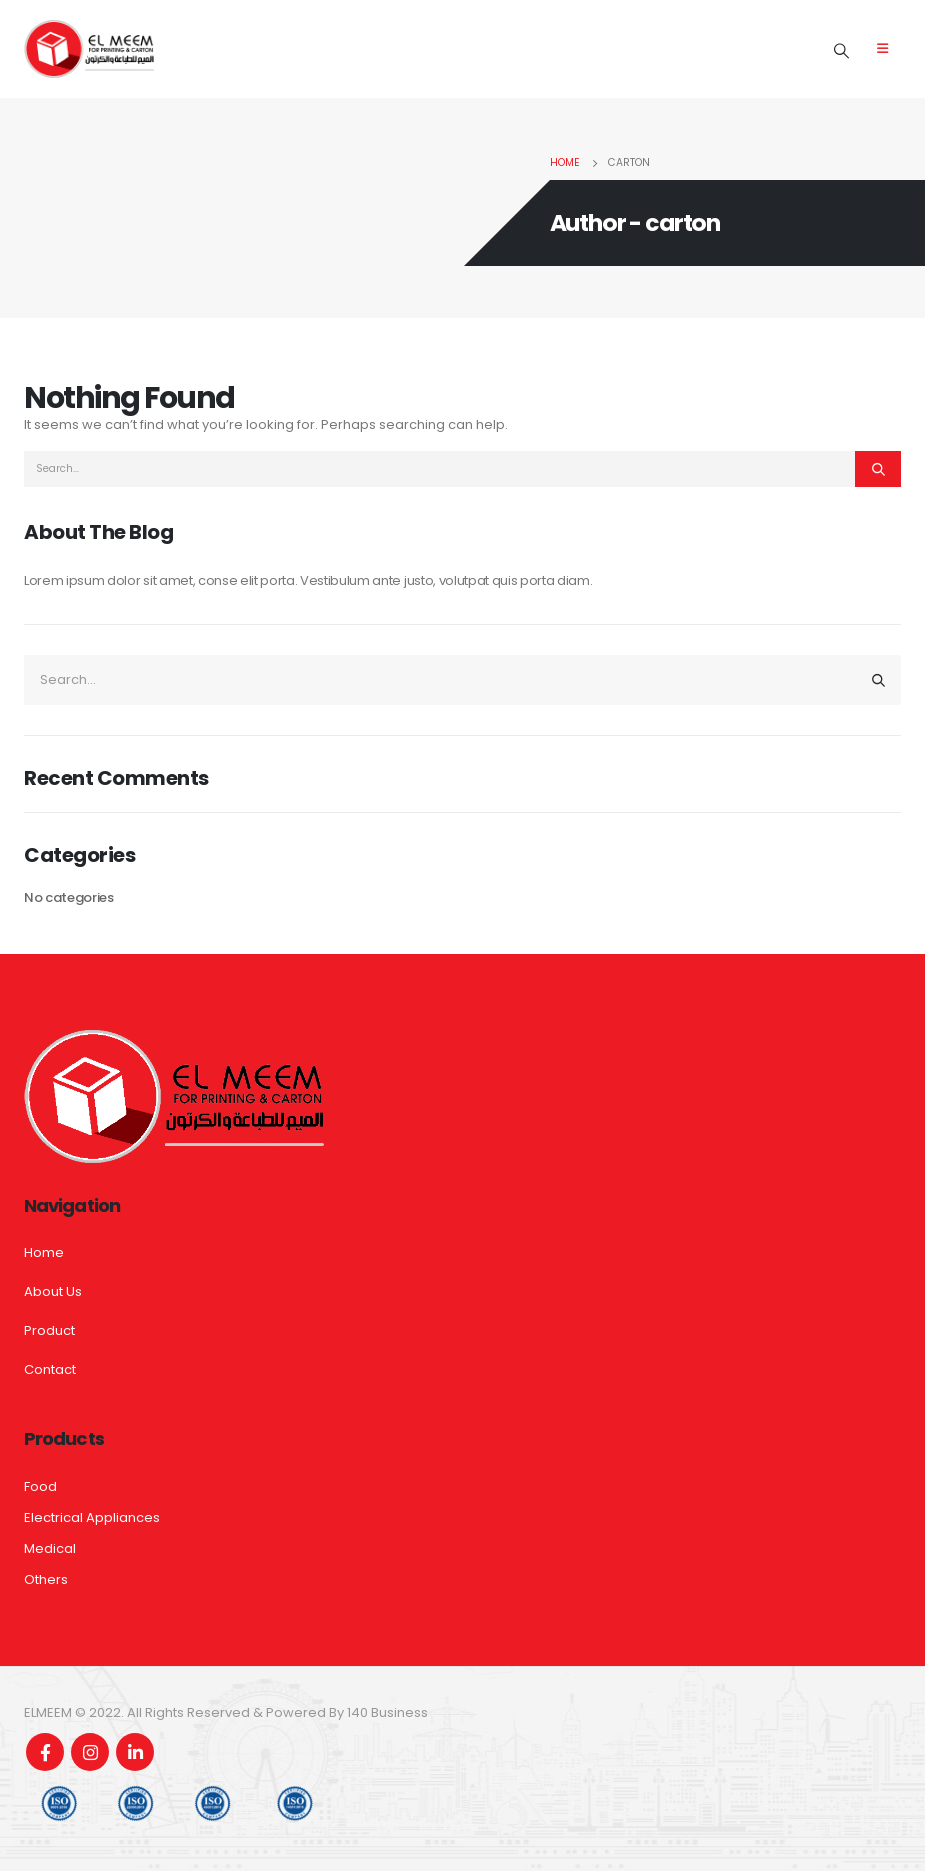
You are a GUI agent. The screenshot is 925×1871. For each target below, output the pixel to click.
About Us (53, 1291)
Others (46, 1579)
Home (44, 1252)
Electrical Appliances (92, 1517)
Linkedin (135, 1752)
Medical (50, 1548)
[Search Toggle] (842, 51)
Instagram (90, 1752)
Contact (50, 1369)
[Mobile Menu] (882, 49)
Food (40, 1486)
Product (49, 1330)
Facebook (45, 1752)
